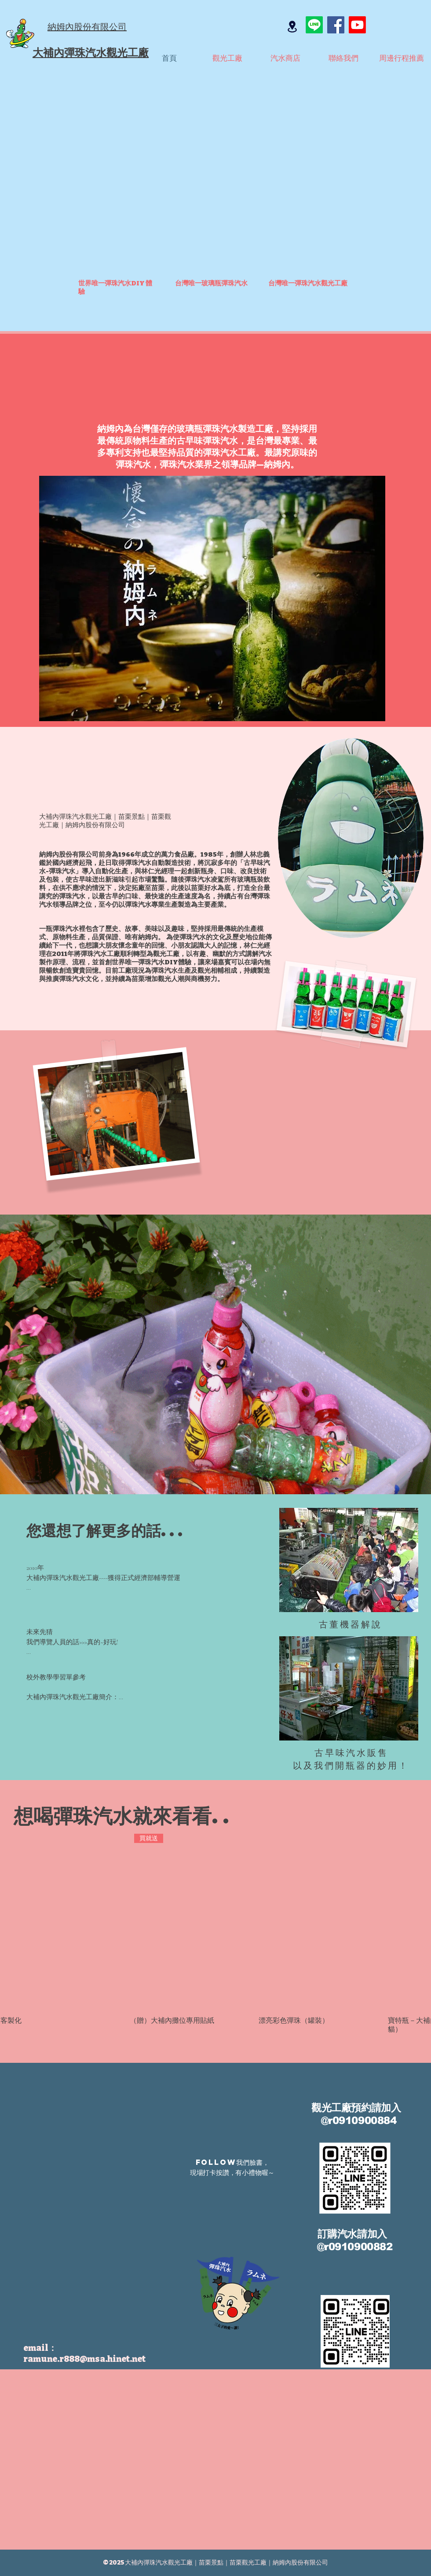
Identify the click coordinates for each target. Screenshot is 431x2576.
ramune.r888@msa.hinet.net (84, 2359)
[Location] (292, 26)
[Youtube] (357, 24)
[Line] (314, 24)
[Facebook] (335, 24)
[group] (215, 1931)
